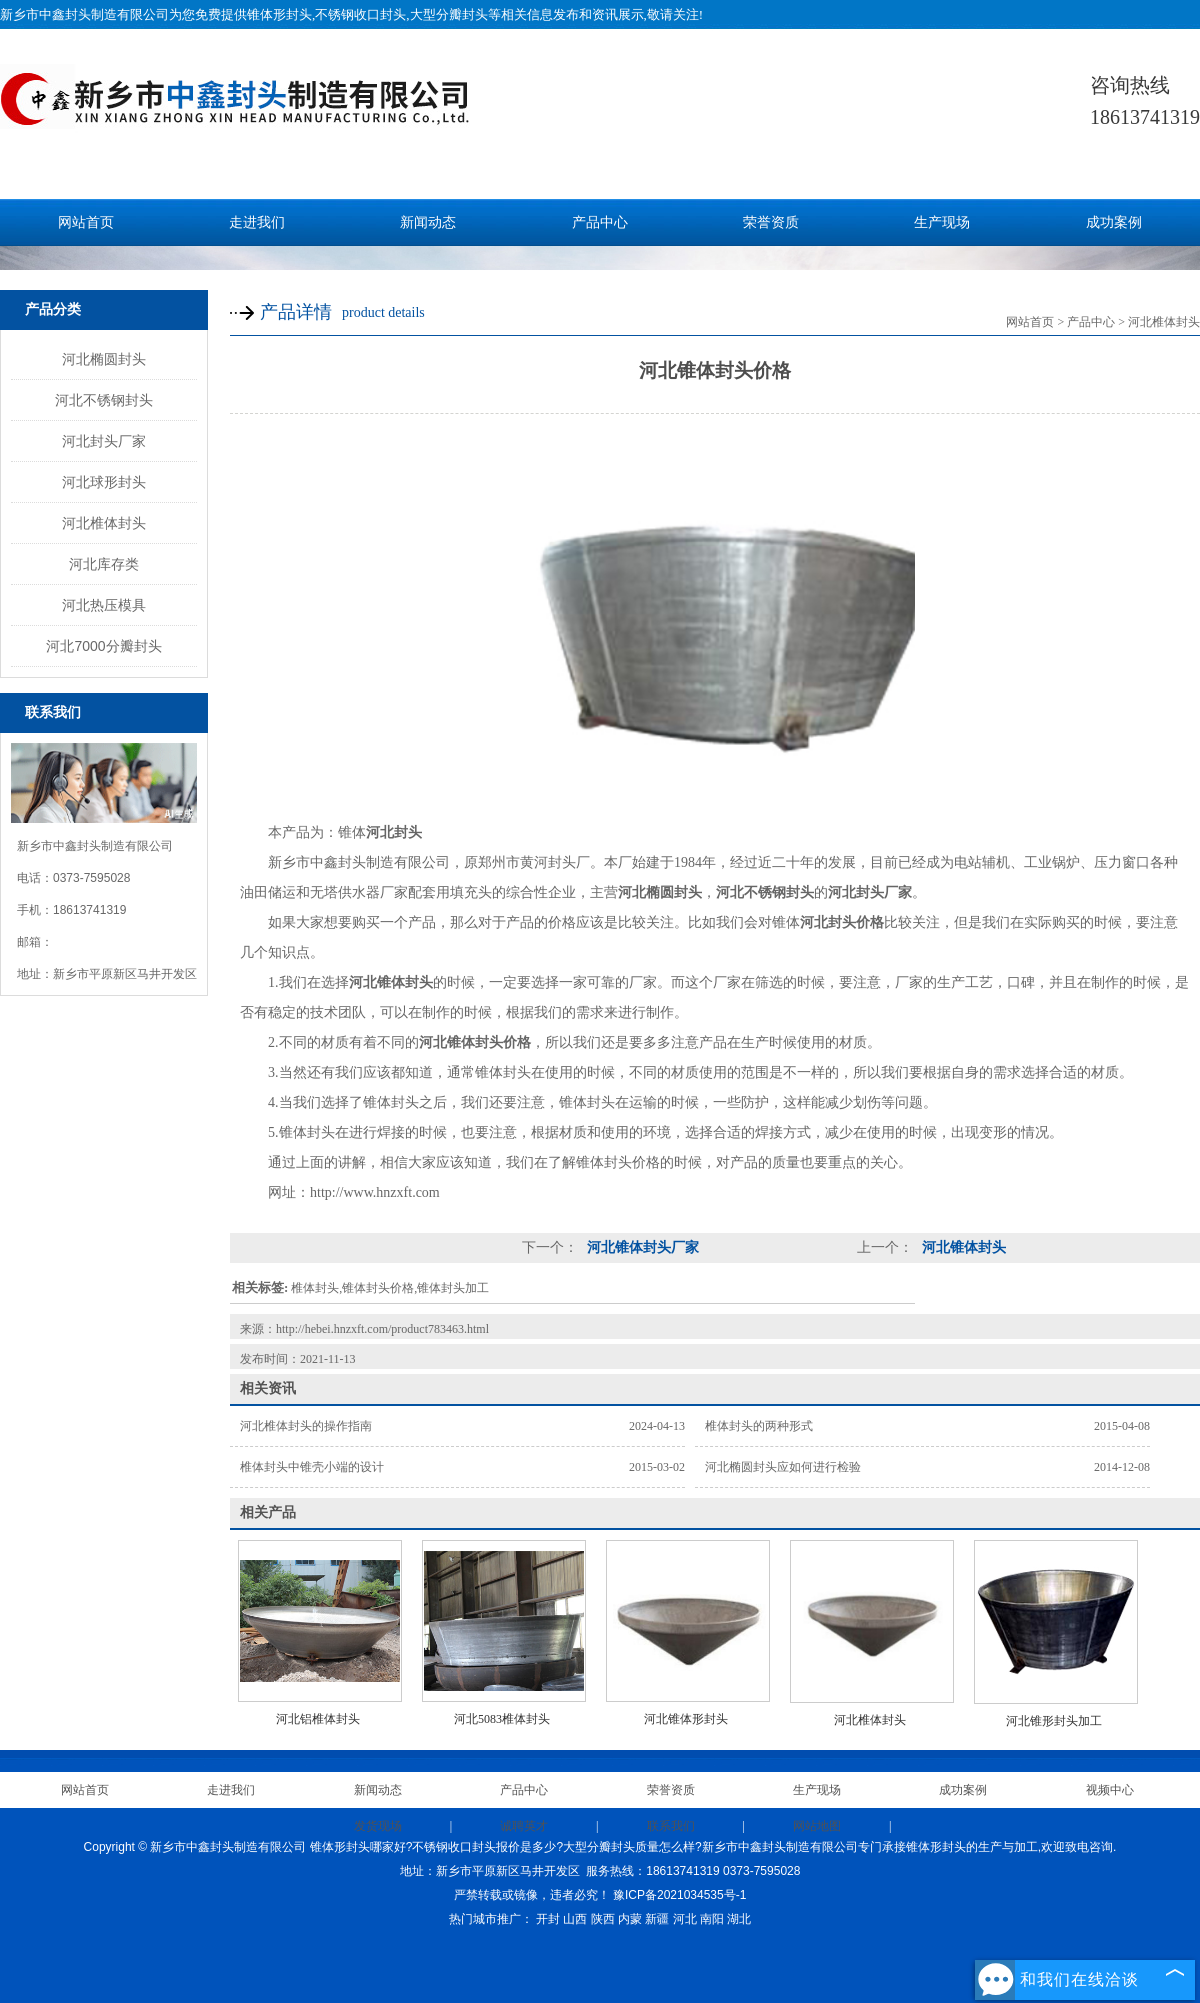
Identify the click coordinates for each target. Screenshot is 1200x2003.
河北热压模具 (104, 605)
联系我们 (671, 1826)
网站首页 (86, 222)
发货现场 (378, 1826)
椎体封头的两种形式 (759, 1426)
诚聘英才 (524, 1826)
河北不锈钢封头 (104, 400)
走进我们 (257, 222)
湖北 (739, 1919)
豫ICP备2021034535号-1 (679, 1895)
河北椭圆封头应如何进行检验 (783, 1467)
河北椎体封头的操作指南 (306, 1426)
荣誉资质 (771, 222)
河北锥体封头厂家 (641, 1247)
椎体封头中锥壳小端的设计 (312, 1467)
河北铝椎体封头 (318, 1719)
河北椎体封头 (104, 523)
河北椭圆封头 (104, 359)
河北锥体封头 (962, 1247)
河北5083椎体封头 (502, 1719)
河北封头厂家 (104, 441)
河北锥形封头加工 (1054, 1721)
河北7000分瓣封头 (103, 646)
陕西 (603, 1919)
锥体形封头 (279, 14)
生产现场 (942, 222)
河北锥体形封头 (686, 1719)
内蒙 (630, 1919)
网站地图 (817, 1826)
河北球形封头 (104, 482)
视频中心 (1110, 1790)
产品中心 (600, 222)
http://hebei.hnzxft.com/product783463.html (382, 1329)
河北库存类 (104, 564)
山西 (575, 1919)
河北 (685, 1919)
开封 (548, 1919)
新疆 (657, 1919)
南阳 (712, 1919)
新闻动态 (428, 222)
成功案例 (1114, 222)
